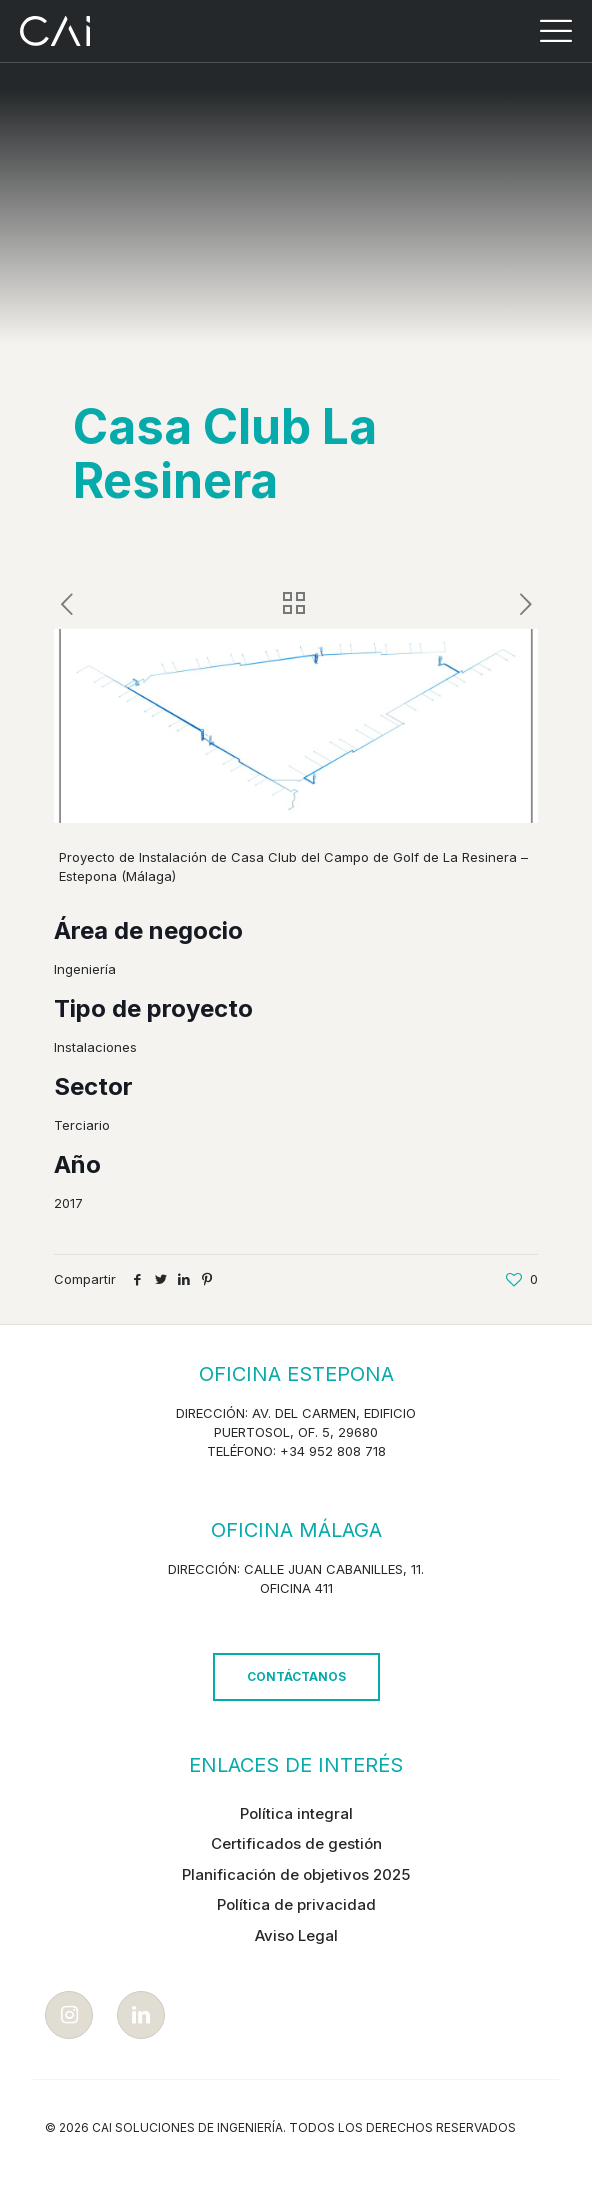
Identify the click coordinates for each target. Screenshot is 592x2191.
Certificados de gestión (296, 1843)
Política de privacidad (296, 1904)
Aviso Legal (296, 1935)
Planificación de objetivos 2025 (296, 1874)
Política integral (296, 1813)
